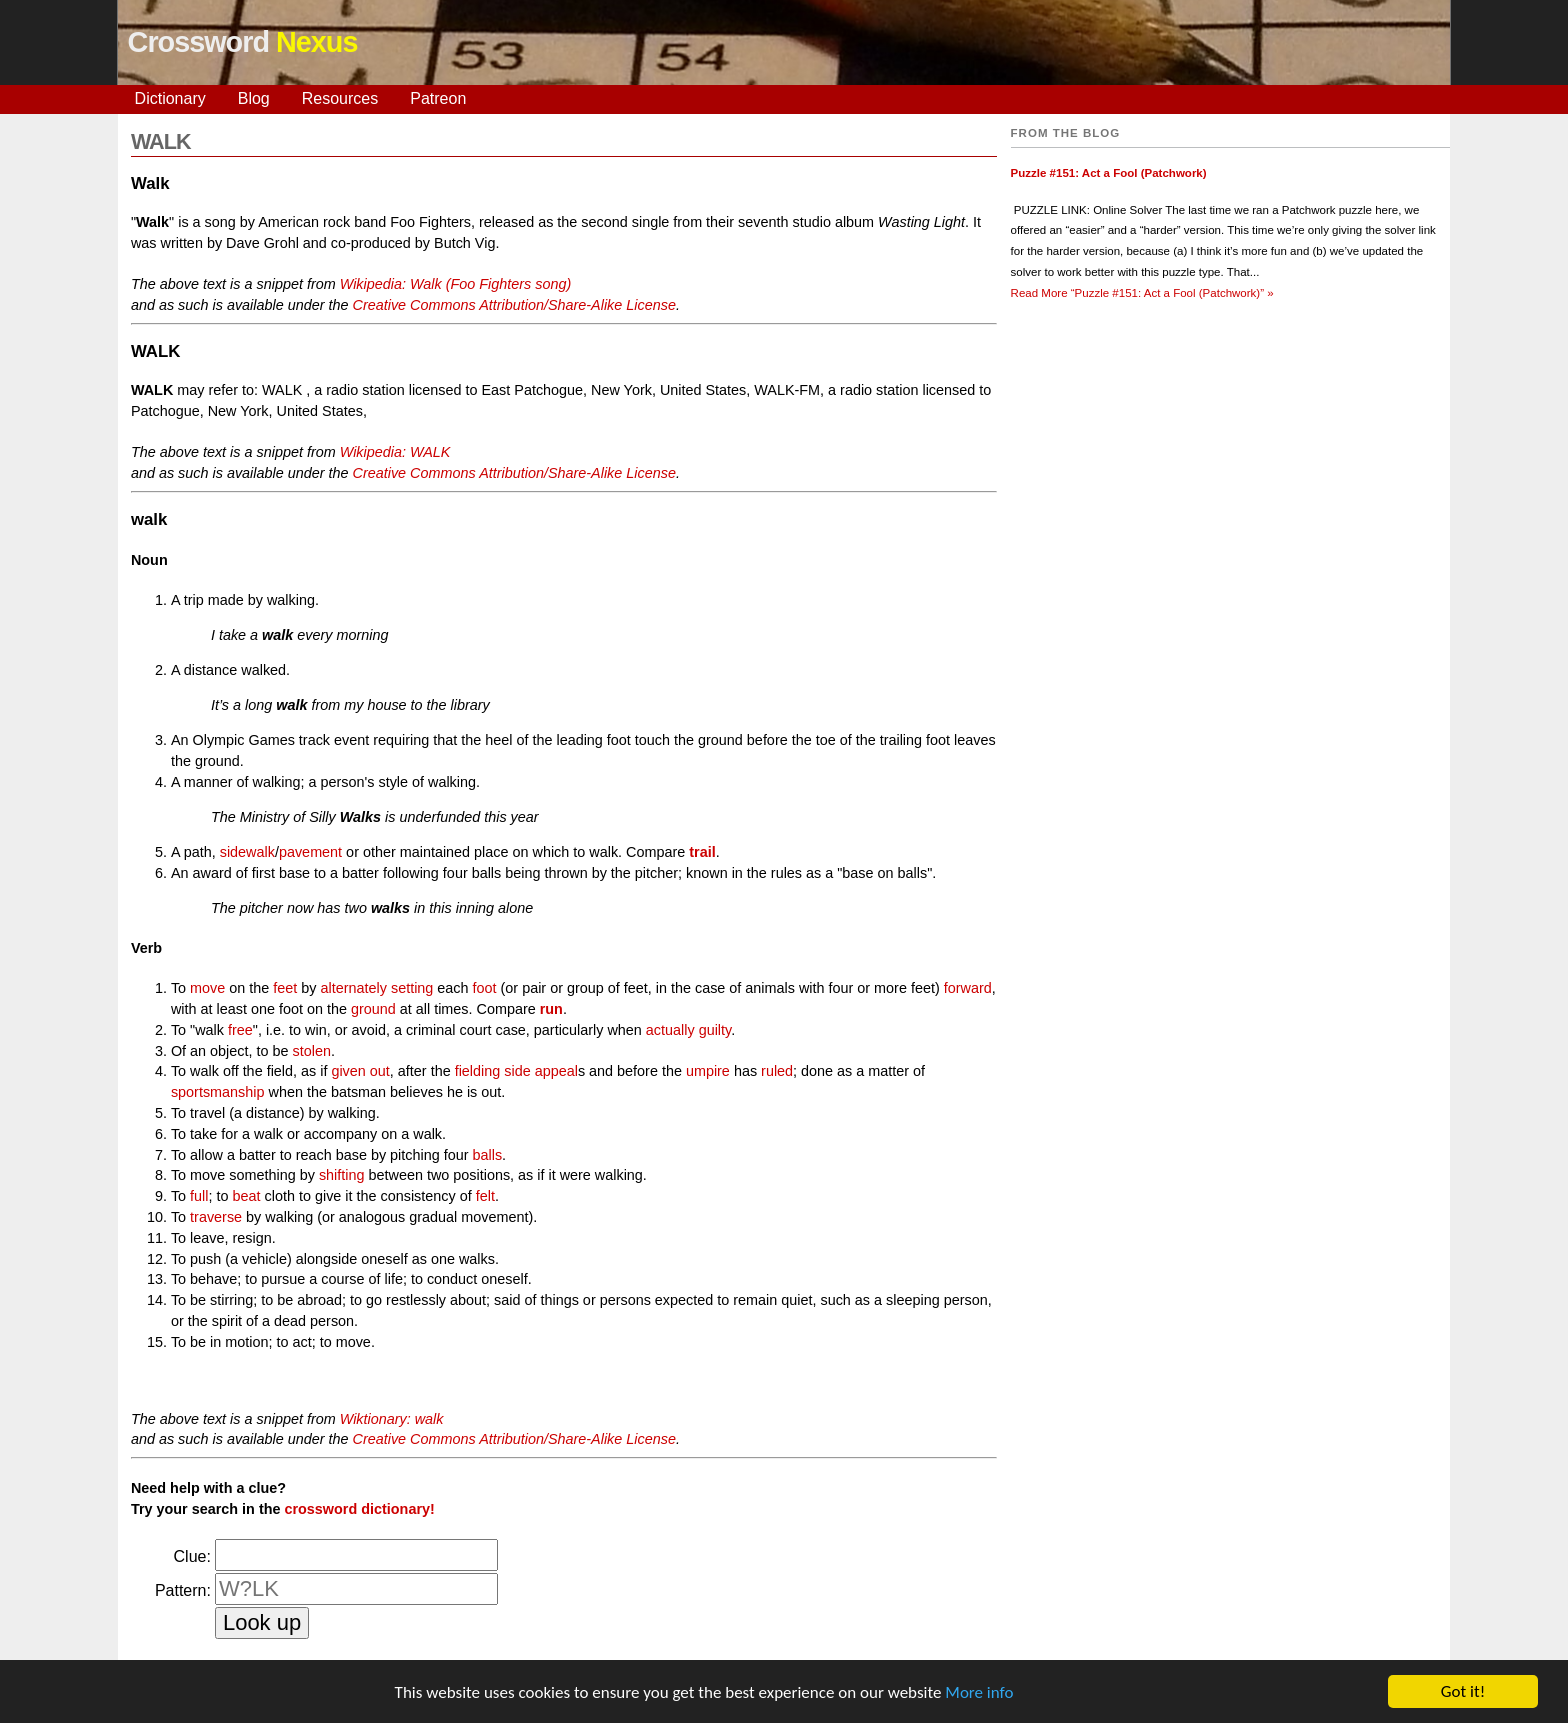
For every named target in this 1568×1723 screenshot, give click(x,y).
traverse (216, 1217)
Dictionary (170, 98)
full (199, 1196)
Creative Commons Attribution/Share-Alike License (514, 305)
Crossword (243, 42)
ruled (777, 1071)
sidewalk (247, 852)
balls (487, 1155)
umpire (708, 1071)
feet (285, 988)
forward (968, 988)
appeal (556, 1071)
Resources (340, 98)
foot (485, 988)
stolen (312, 1051)
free (240, 1030)
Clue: (192, 1556)
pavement (310, 852)
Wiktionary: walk (392, 1419)
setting (412, 988)
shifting (342, 1175)
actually (670, 1030)
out (380, 1071)
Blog (254, 98)
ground (373, 1009)
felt (485, 1196)
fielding (478, 1071)
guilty (715, 1030)
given (348, 1071)
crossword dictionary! (359, 1509)
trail (702, 852)
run (551, 1009)
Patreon (438, 98)
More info (979, 1694)
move (207, 988)
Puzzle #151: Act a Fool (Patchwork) (1109, 173)
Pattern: (183, 1590)
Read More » (1142, 293)
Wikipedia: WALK (395, 452)
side (517, 1071)
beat (247, 1196)
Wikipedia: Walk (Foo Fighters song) (456, 284)
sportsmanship (218, 1092)
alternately (354, 988)
